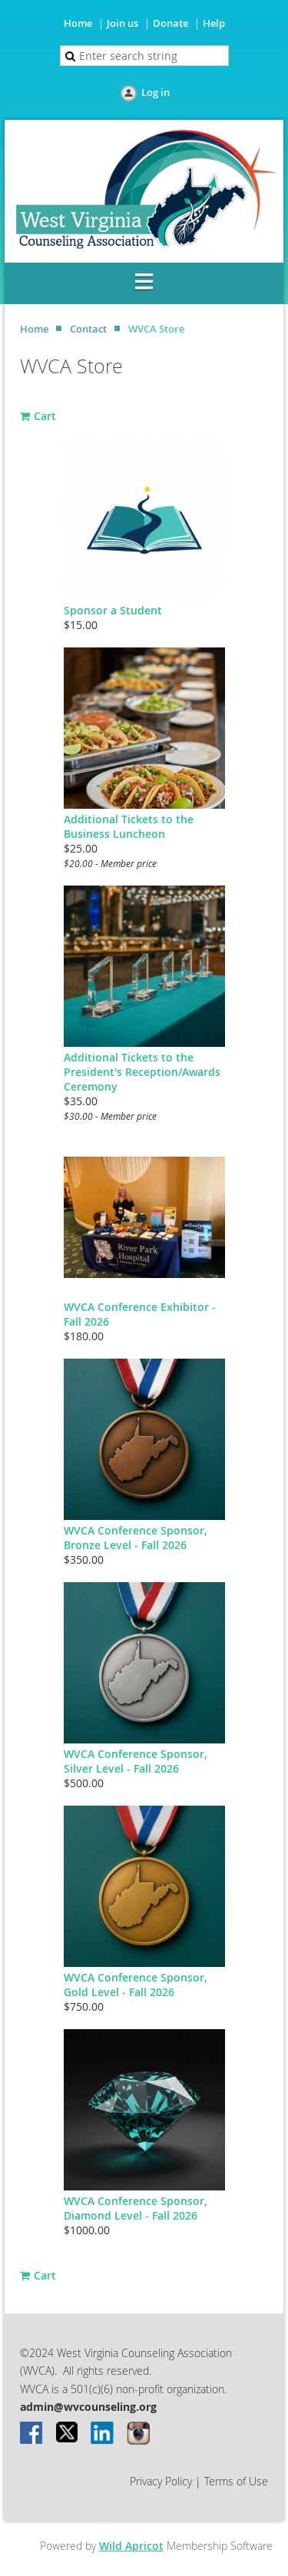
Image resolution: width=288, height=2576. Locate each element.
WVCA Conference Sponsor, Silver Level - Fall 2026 (135, 1761)
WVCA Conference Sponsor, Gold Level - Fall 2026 (135, 1984)
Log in (155, 92)
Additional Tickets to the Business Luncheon (129, 826)
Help (214, 23)
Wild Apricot (131, 2545)
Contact (88, 329)
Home (78, 23)
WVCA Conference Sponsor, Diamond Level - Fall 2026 (135, 2208)
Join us (122, 23)
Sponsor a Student (113, 610)
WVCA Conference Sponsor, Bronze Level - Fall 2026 (135, 1537)
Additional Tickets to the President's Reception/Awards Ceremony (142, 1072)
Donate (170, 23)
